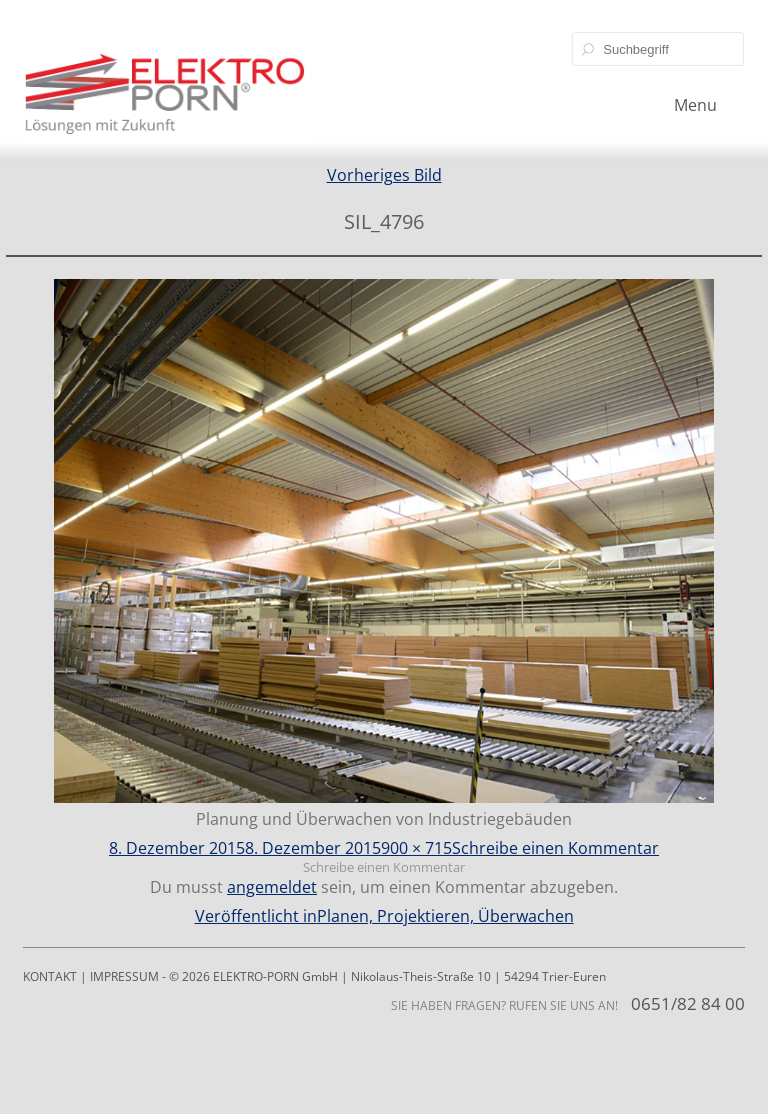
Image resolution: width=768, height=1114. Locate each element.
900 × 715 (416, 848)
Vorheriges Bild (384, 175)
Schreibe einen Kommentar (555, 848)
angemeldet (272, 887)
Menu (695, 105)
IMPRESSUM (124, 976)
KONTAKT (50, 976)
